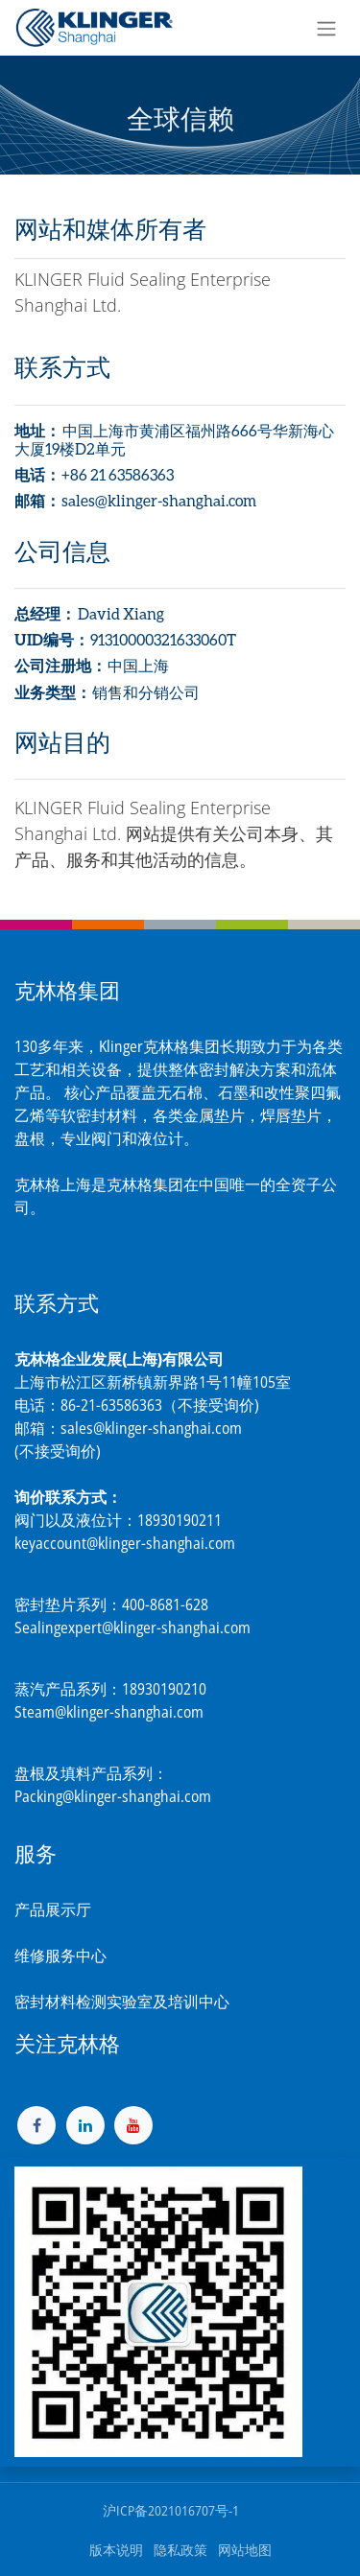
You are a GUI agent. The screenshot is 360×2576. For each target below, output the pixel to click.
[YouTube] (133, 2125)
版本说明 (116, 2550)
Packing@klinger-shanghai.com (112, 1796)
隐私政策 (180, 2550)
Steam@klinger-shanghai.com (109, 1711)
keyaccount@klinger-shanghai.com (124, 1543)
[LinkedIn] (85, 2125)
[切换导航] (326, 28)
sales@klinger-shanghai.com (151, 1428)
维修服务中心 (60, 1955)
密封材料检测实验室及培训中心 (121, 2001)
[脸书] (36, 2125)
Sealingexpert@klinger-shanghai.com (132, 1627)
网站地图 (245, 2550)
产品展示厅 (52, 1909)
